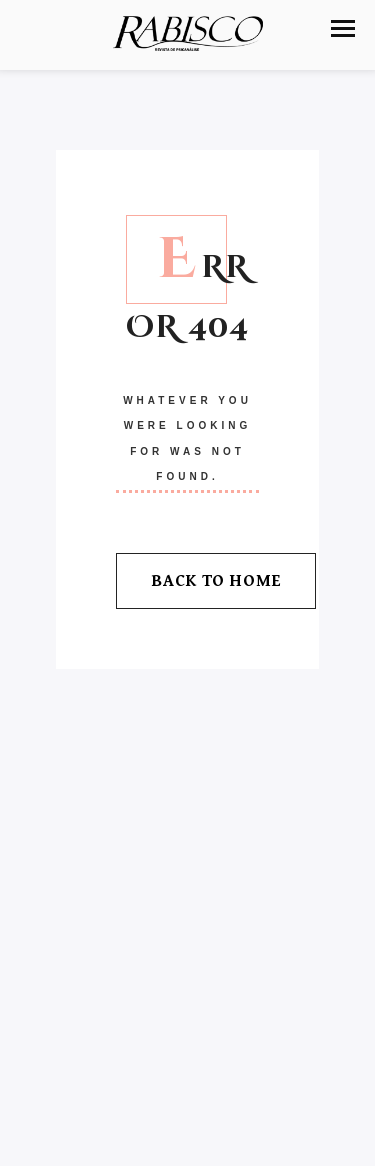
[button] (343, 28)
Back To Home (216, 581)
